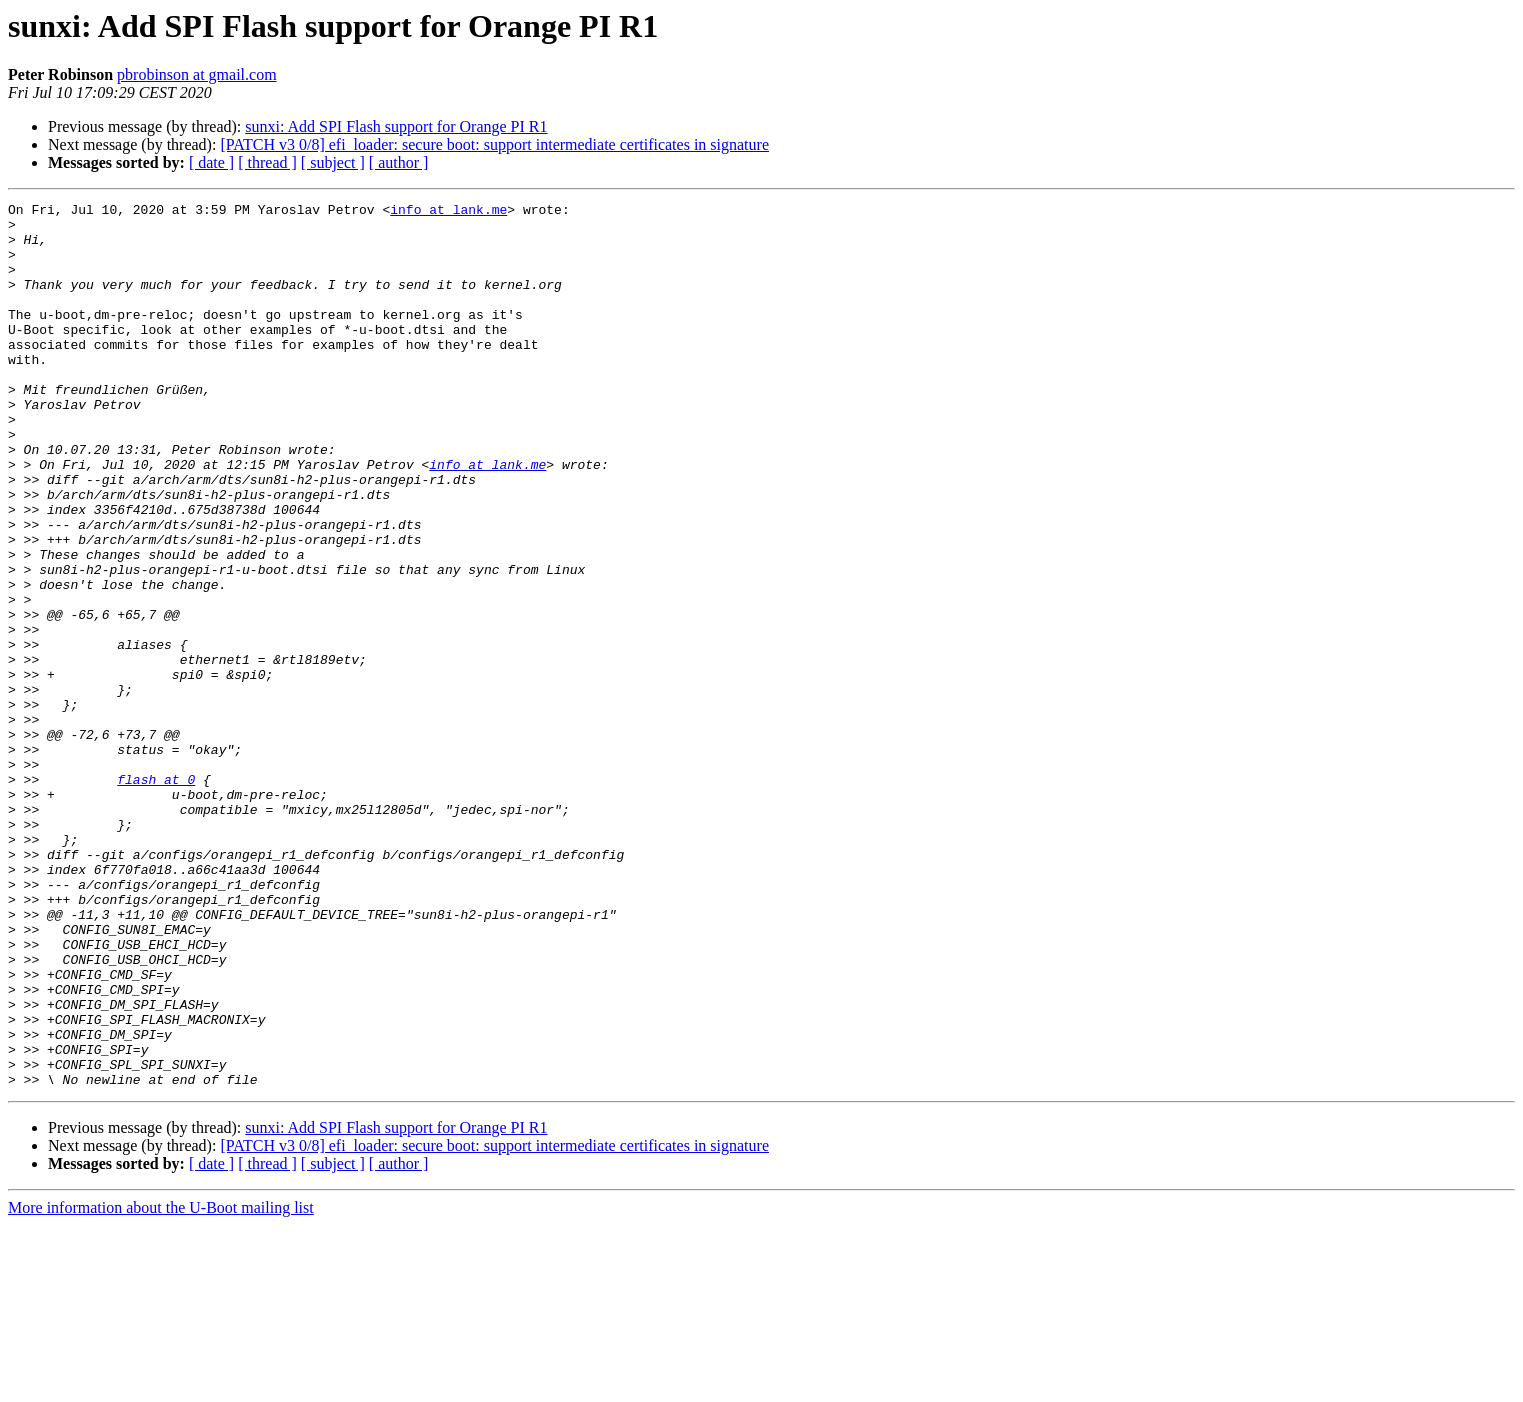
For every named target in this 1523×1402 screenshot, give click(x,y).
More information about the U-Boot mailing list (161, 1384)
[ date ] (211, 162)
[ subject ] (333, 162)
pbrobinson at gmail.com (197, 74)
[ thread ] (267, 162)
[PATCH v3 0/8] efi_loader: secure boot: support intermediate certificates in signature (494, 144)
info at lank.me (448, 212)
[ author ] (399, 162)
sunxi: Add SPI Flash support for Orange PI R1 (396, 126)
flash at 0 (156, 896)
